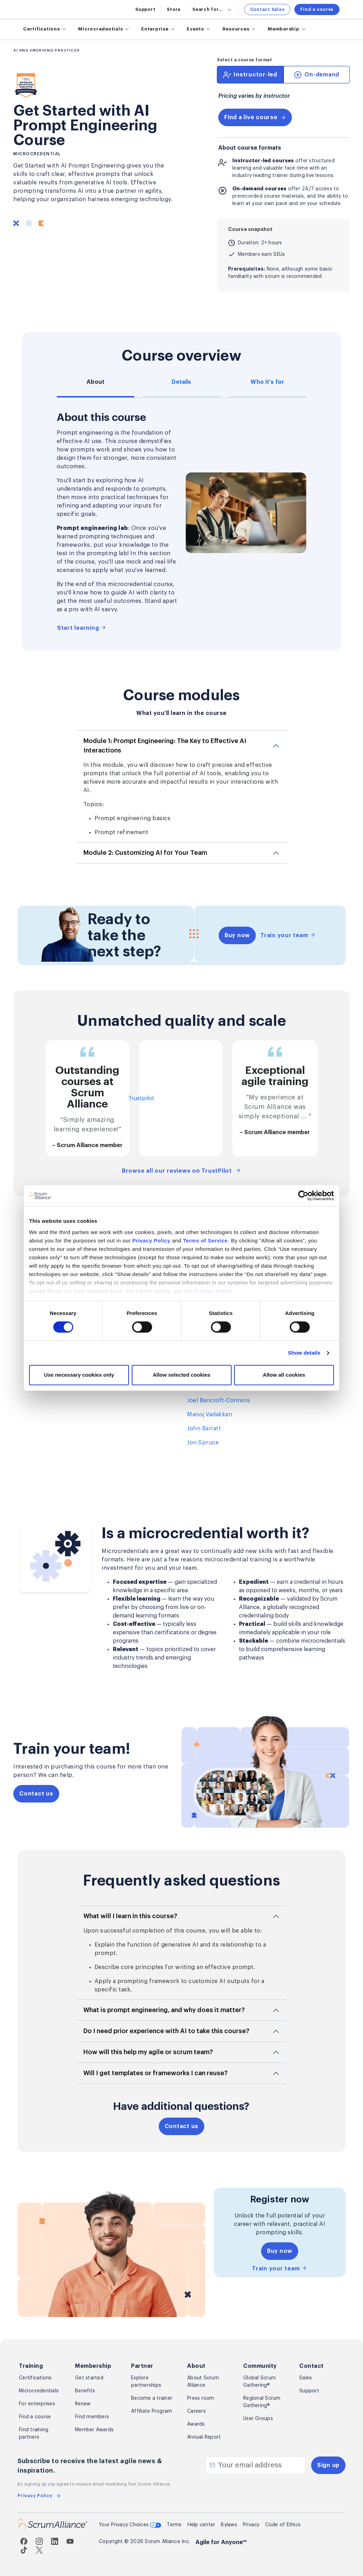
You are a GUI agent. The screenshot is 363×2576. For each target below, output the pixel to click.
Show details (304, 1353)
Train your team (288, 935)
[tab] (250, 74)
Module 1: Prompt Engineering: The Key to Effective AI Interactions (164, 746)
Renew (82, 2403)
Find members (92, 2416)
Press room (200, 2398)
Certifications (35, 2378)
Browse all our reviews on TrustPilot (181, 1170)
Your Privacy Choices (130, 2525)
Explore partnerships (146, 2382)
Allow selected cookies (181, 1375)
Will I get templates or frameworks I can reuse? (155, 2073)
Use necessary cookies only (79, 1375)
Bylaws (229, 2524)
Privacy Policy (151, 1240)
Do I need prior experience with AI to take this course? (166, 2031)
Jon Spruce (203, 1442)
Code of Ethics (283, 2524)
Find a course (317, 9)
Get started (89, 2378)
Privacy (251, 2524)
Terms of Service (205, 1240)
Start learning (82, 628)
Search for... (212, 9)
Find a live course (255, 117)
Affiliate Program (151, 2411)
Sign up (328, 2465)
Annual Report (204, 2437)
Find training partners (33, 2433)
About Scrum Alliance (203, 2382)
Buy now (237, 935)
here (117, 1291)
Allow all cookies (284, 1375)
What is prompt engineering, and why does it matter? (164, 2010)
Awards (196, 2424)
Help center (201, 2524)
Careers (196, 2411)
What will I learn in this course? (130, 1916)
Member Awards (94, 2429)
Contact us (36, 1794)
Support (145, 9)
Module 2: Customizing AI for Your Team (145, 853)
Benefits (85, 2390)
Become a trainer (151, 2398)
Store (174, 9)
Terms (174, 2524)
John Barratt (204, 1428)
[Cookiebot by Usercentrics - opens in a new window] (303, 1195)
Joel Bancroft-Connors (218, 1400)
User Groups (258, 2418)
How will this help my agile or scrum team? (148, 2052)
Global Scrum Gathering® (259, 2382)
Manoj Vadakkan (209, 1414)
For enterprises (37, 2403)
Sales (305, 2378)
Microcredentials (39, 2390)
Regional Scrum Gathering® (262, 2402)
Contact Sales (267, 9)
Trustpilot (141, 1098)
